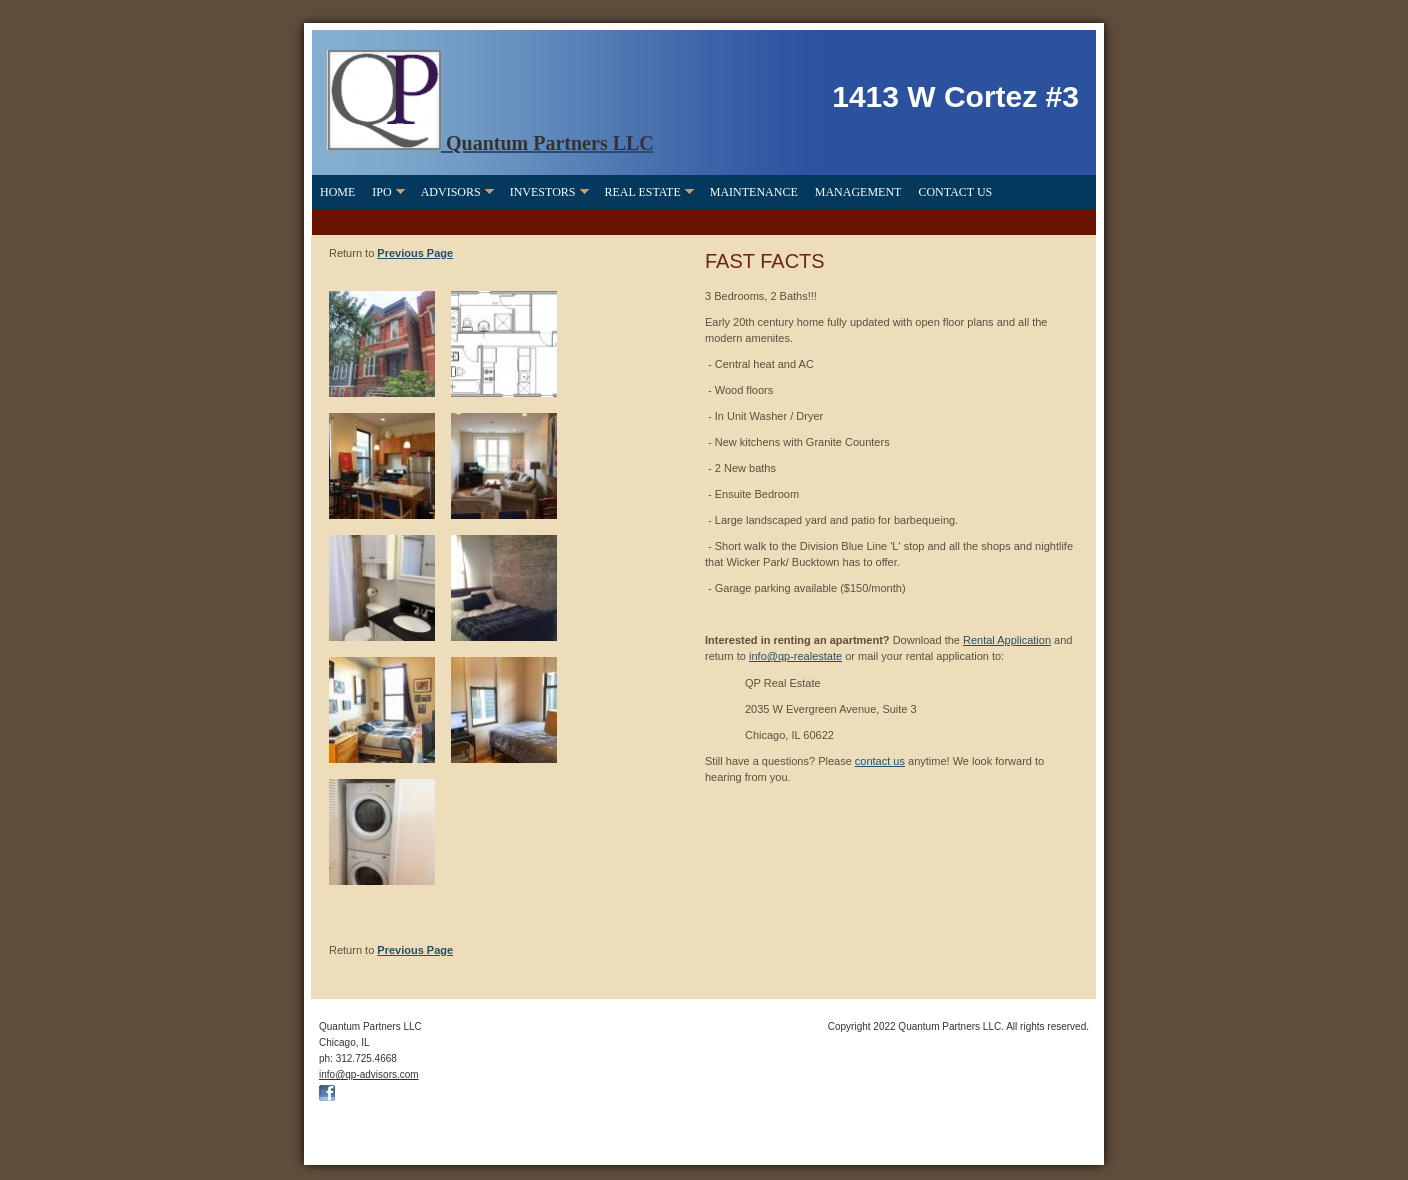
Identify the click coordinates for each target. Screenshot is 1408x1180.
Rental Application (1007, 640)
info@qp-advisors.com (369, 1074)
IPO (381, 192)
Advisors (451, 192)
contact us (880, 761)
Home (337, 192)
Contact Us (955, 192)
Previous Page (415, 253)
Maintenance (754, 192)
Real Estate (643, 192)
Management (858, 192)
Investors (543, 192)
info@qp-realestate (795, 656)
